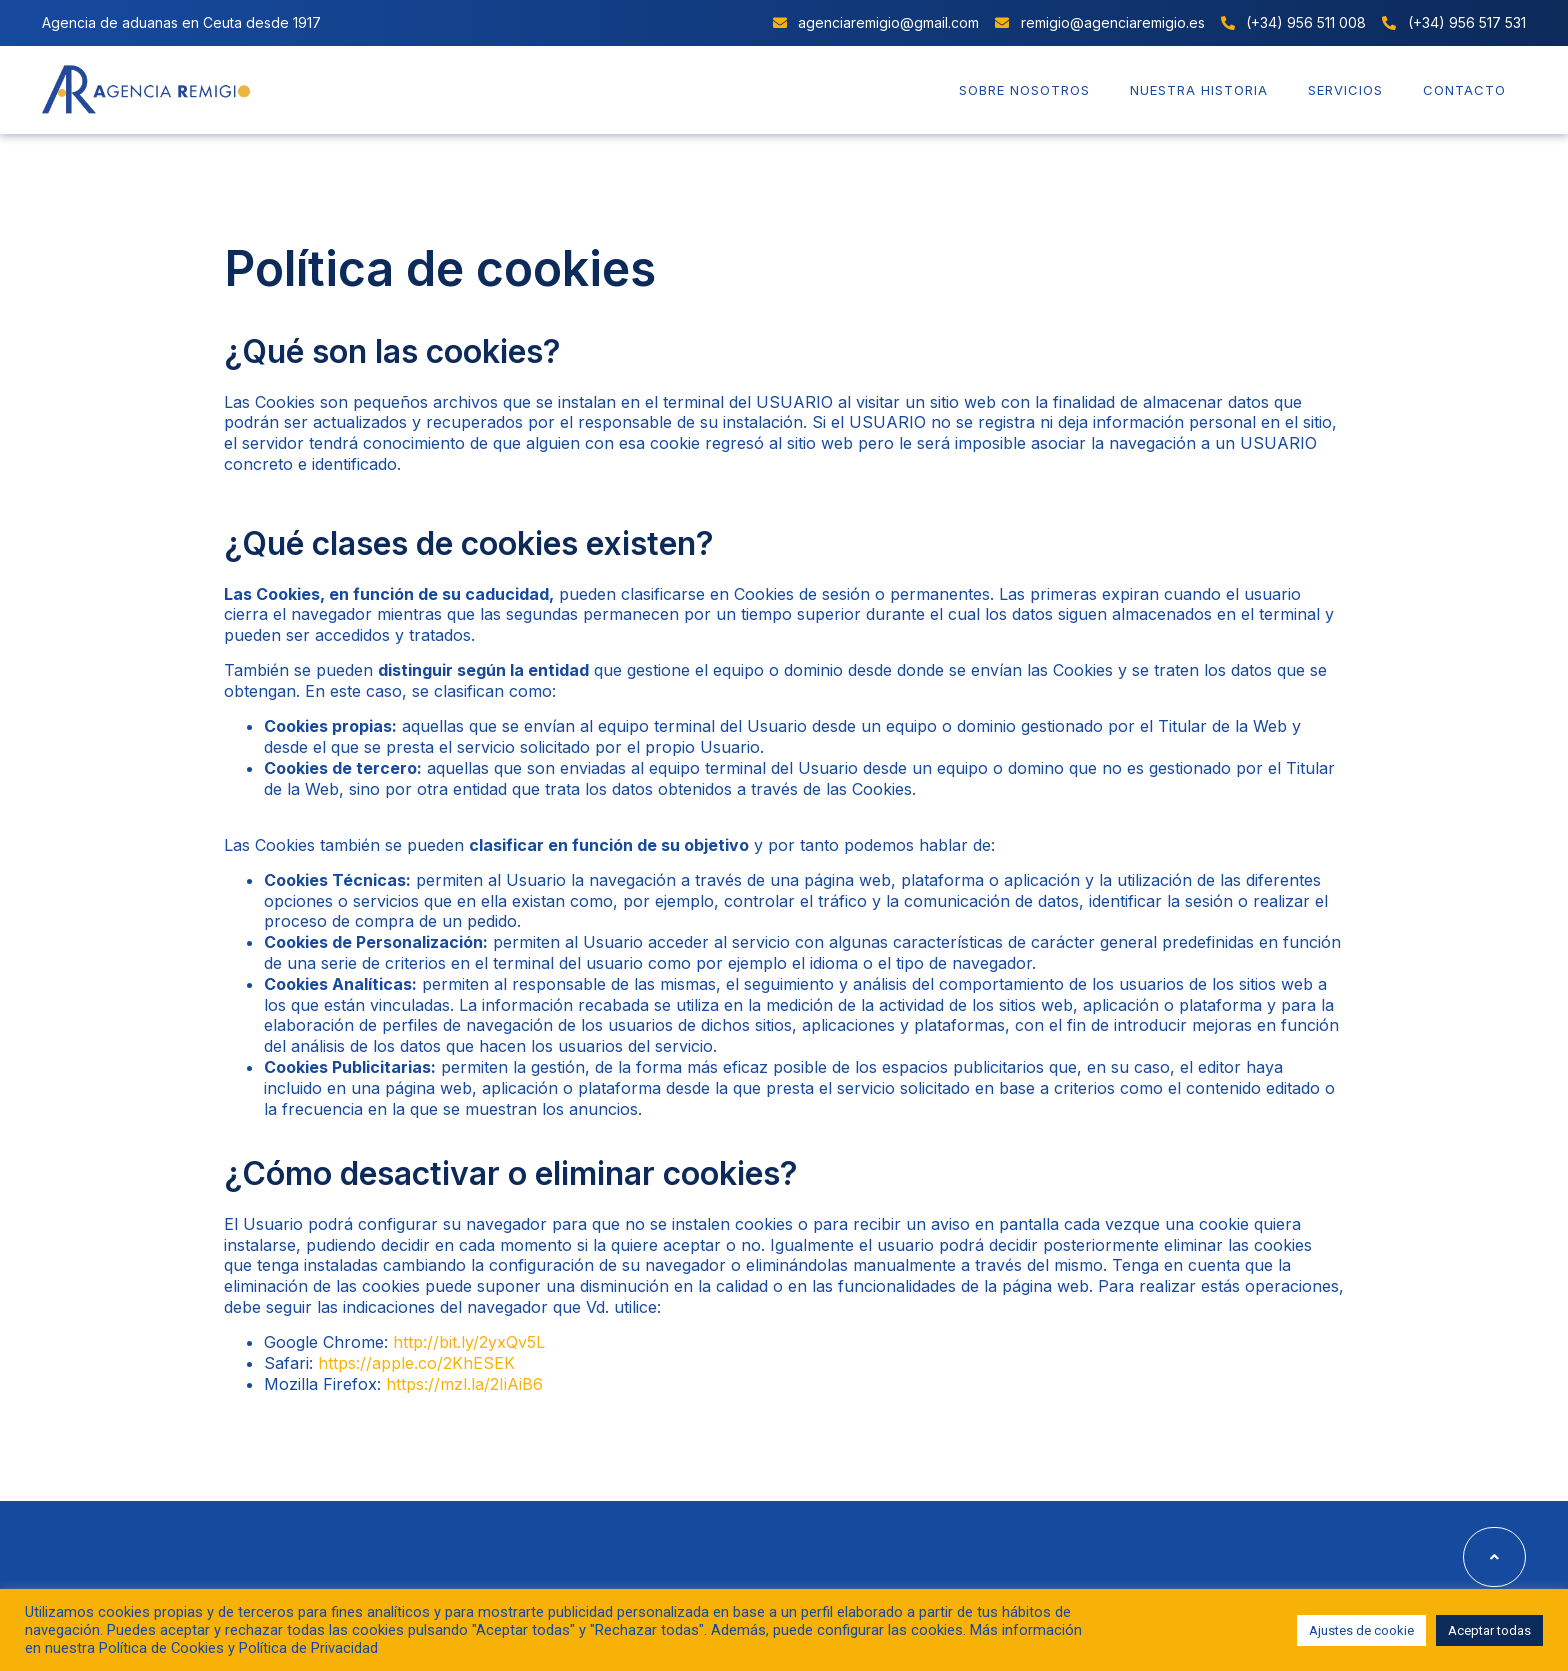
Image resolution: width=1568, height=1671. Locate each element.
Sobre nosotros (1024, 90)
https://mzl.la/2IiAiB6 (464, 1384)
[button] (1494, 1557)
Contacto (1464, 90)
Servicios (1345, 90)
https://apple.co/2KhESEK (416, 1363)
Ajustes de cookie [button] (1361, 1630)
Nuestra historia (1199, 90)
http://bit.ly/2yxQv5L (469, 1342)
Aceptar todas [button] (1489, 1630)
